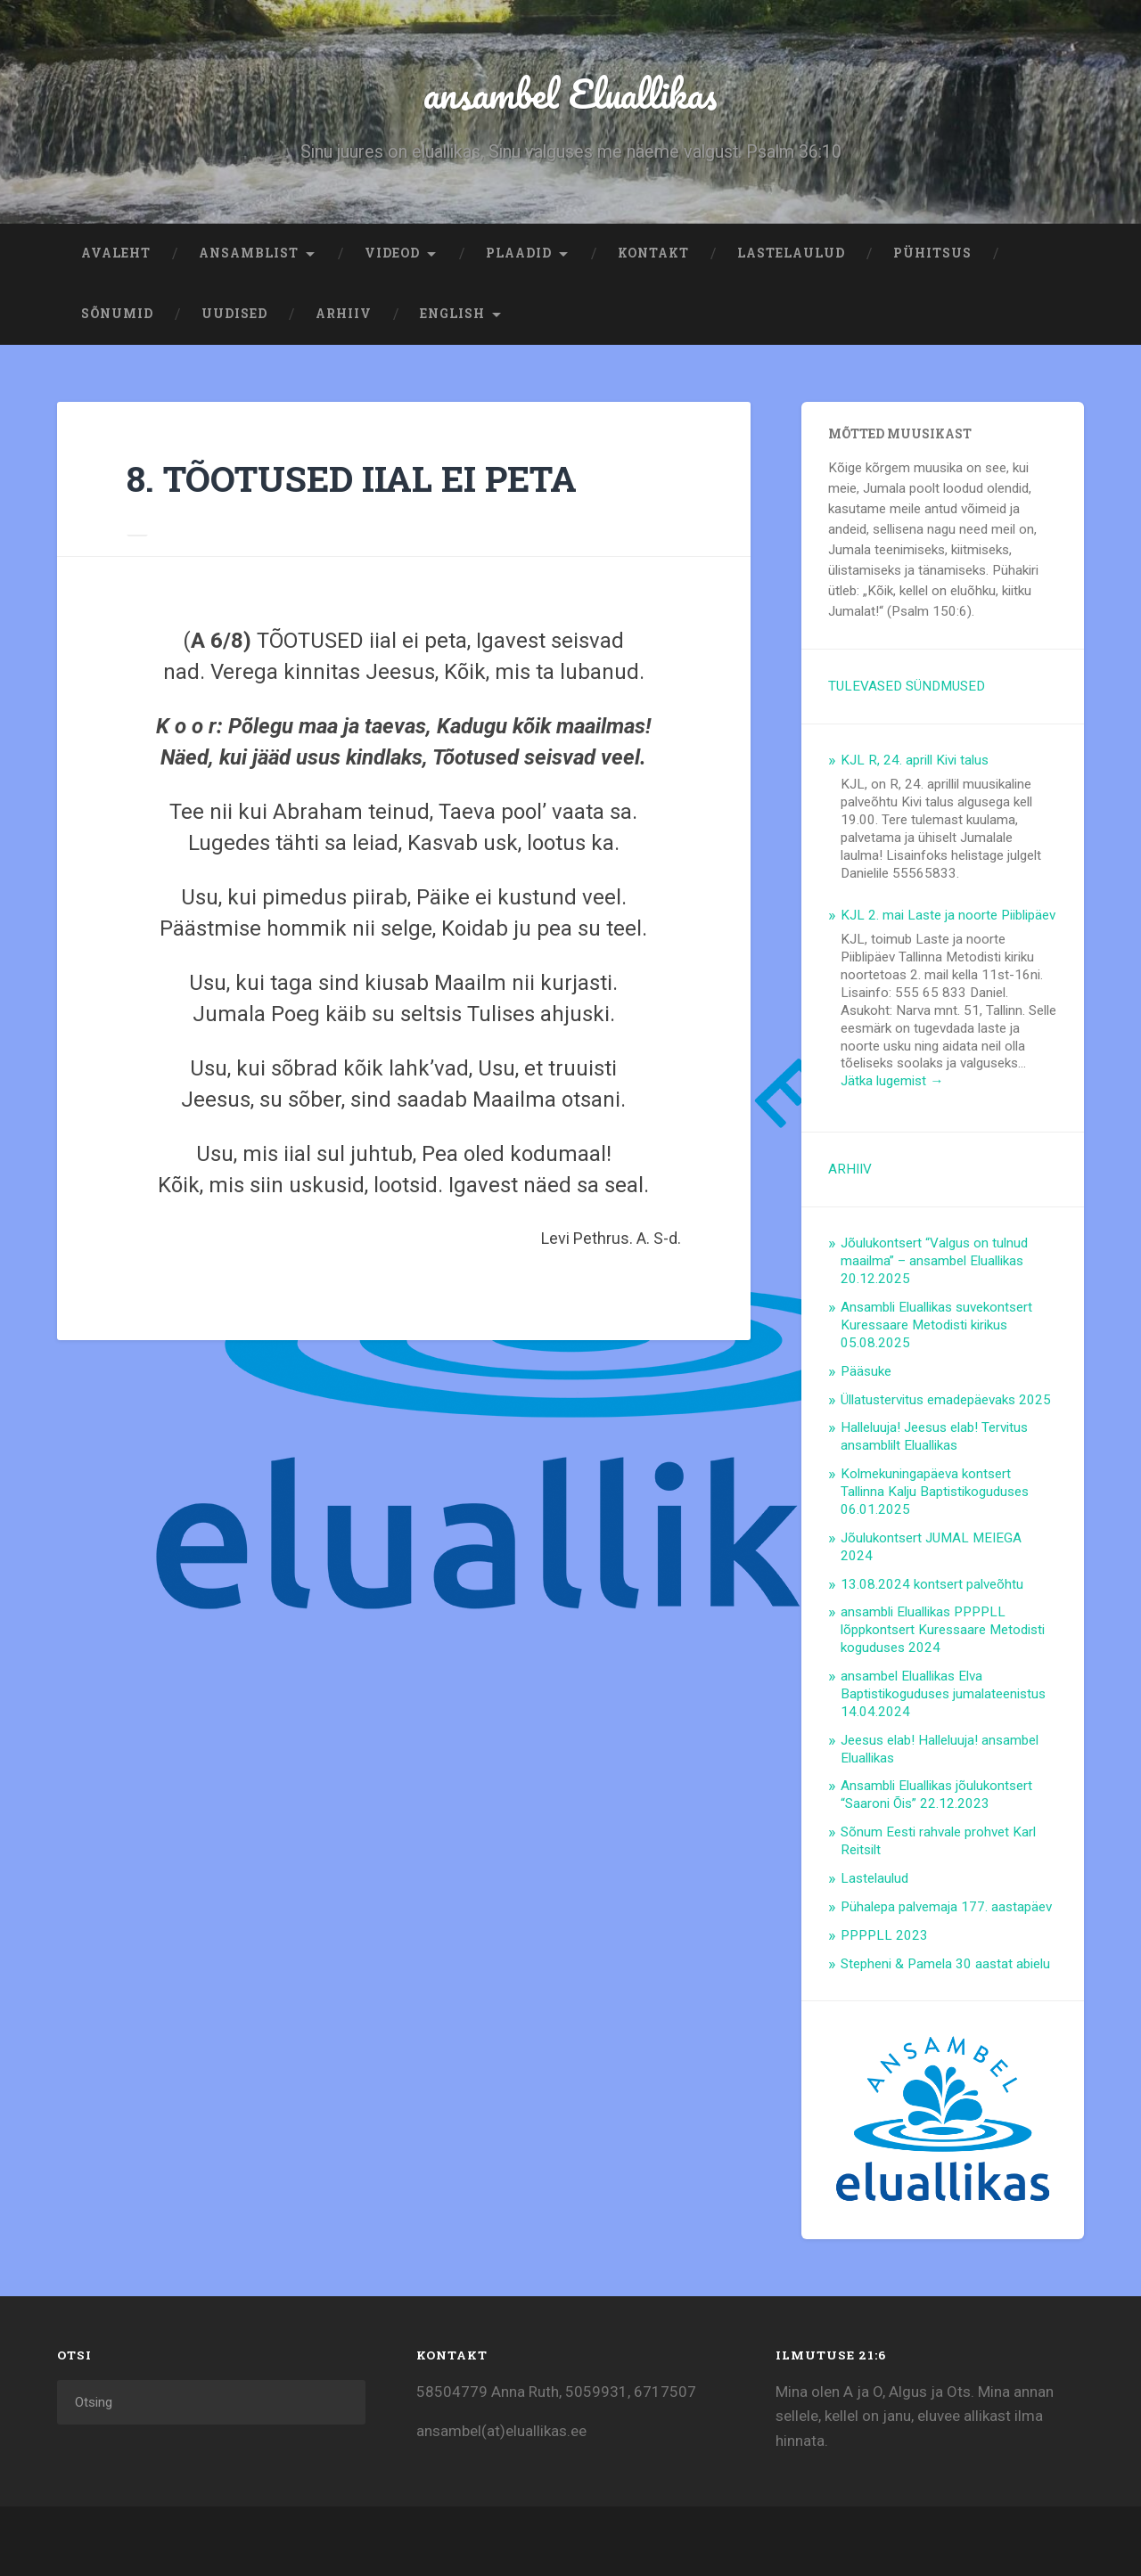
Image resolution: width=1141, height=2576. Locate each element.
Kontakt (653, 255)
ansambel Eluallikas (571, 94)
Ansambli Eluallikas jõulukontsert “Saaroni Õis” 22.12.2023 (936, 1796)
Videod (392, 255)
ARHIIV (344, 315)
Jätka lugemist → (892, 1083)
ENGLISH (452, 315)
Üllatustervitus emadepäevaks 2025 (946, 1402)
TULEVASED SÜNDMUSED (906, 688)
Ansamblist (249, 255)
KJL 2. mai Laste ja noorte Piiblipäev (948, 917)
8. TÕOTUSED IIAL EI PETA (356, 479)
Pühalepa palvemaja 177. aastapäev (946, 1909)
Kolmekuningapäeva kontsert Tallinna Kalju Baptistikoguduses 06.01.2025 (935, 1493)
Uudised (234, 315)
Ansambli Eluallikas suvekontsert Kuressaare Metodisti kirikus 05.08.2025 (936, 1327)
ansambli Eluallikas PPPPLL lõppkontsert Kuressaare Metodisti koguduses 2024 (943, 1631)
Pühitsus (932, 255)
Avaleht (116, 255)
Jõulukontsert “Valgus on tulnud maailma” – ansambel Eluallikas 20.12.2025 (934, 1262)
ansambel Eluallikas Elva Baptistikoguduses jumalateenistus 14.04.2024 (943, 1695)
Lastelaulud (791, 255)
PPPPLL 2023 (884, 1937)
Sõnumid (117, 315)
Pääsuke (866, 1373)
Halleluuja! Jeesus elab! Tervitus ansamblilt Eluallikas (934, 1438)
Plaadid (519, 255)
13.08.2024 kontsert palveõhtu (932, 1586)
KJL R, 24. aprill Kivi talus (915, 762)
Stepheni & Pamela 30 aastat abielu (945, 1966)
